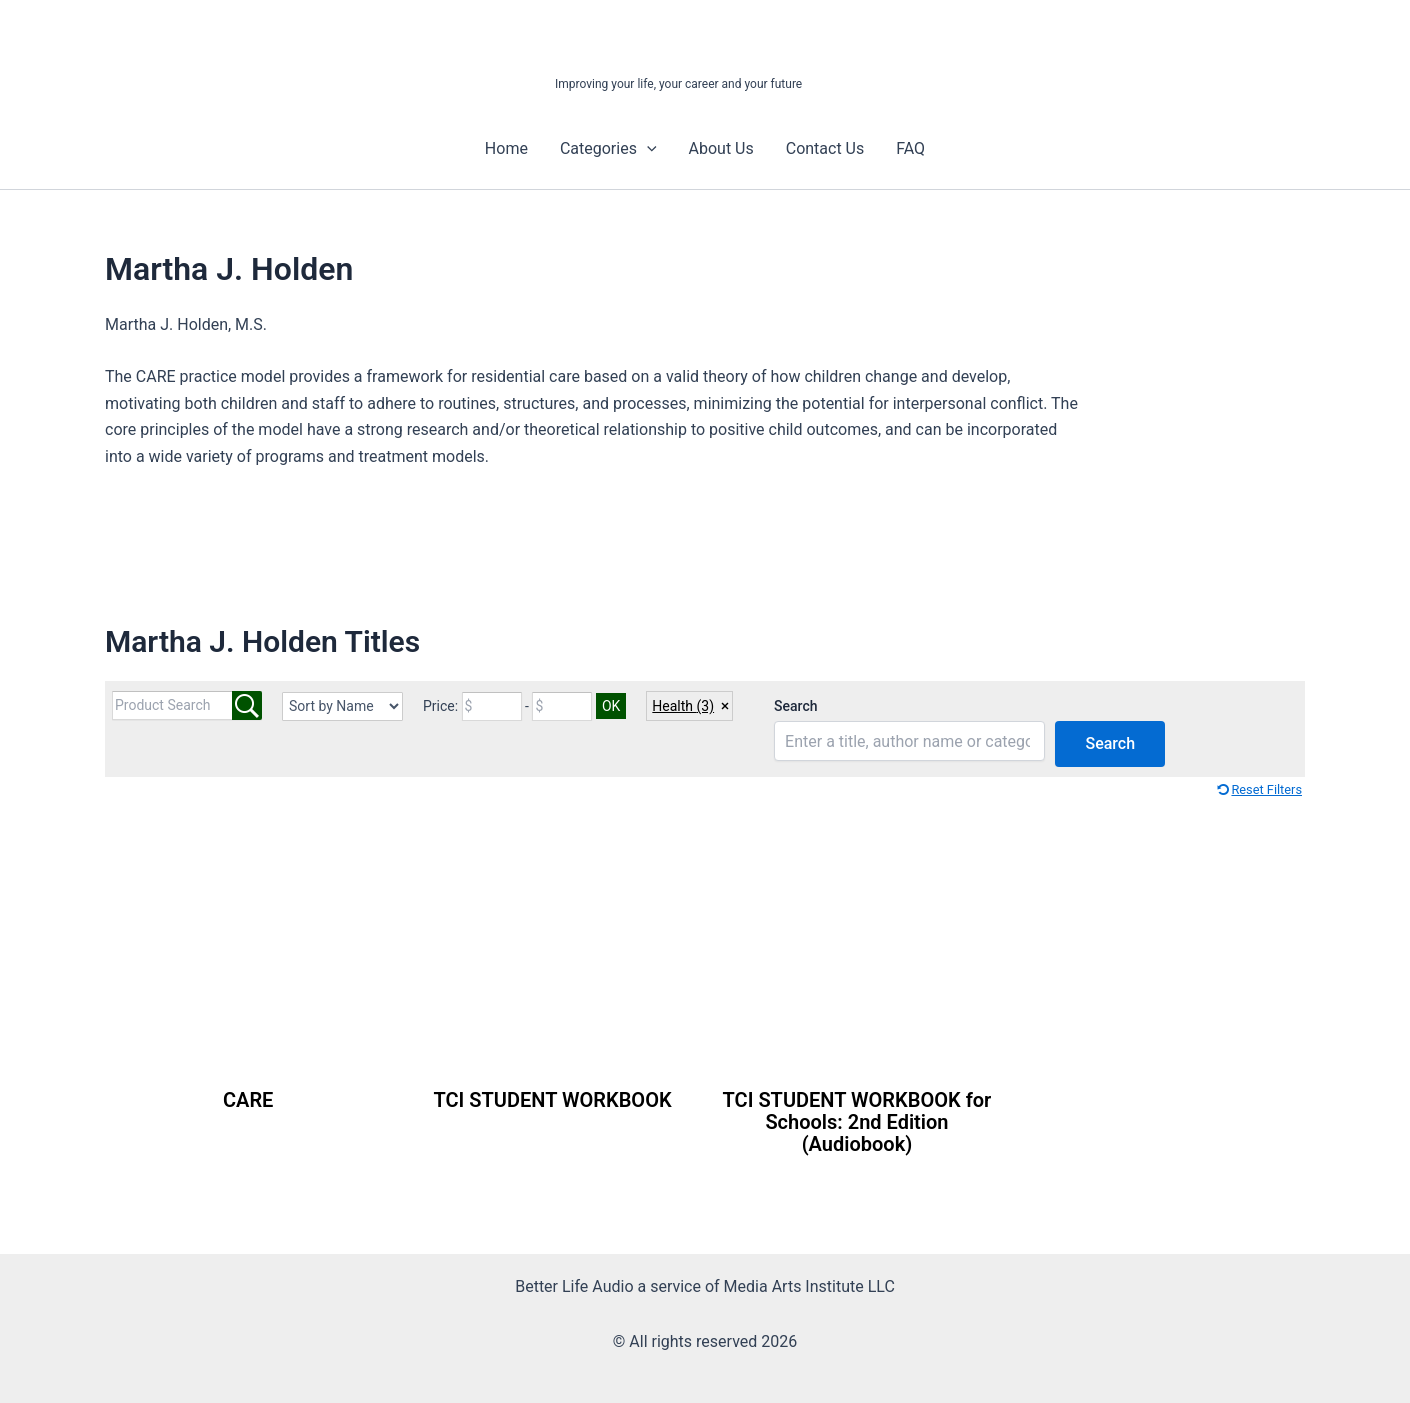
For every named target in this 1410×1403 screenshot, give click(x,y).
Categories (608, 149)
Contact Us (825, 148)
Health (683, 706)
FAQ (910, 148)
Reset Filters (1266, 789)
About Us (721, 148)
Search (795, 706)
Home (506, 148)
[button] (647, 149)
